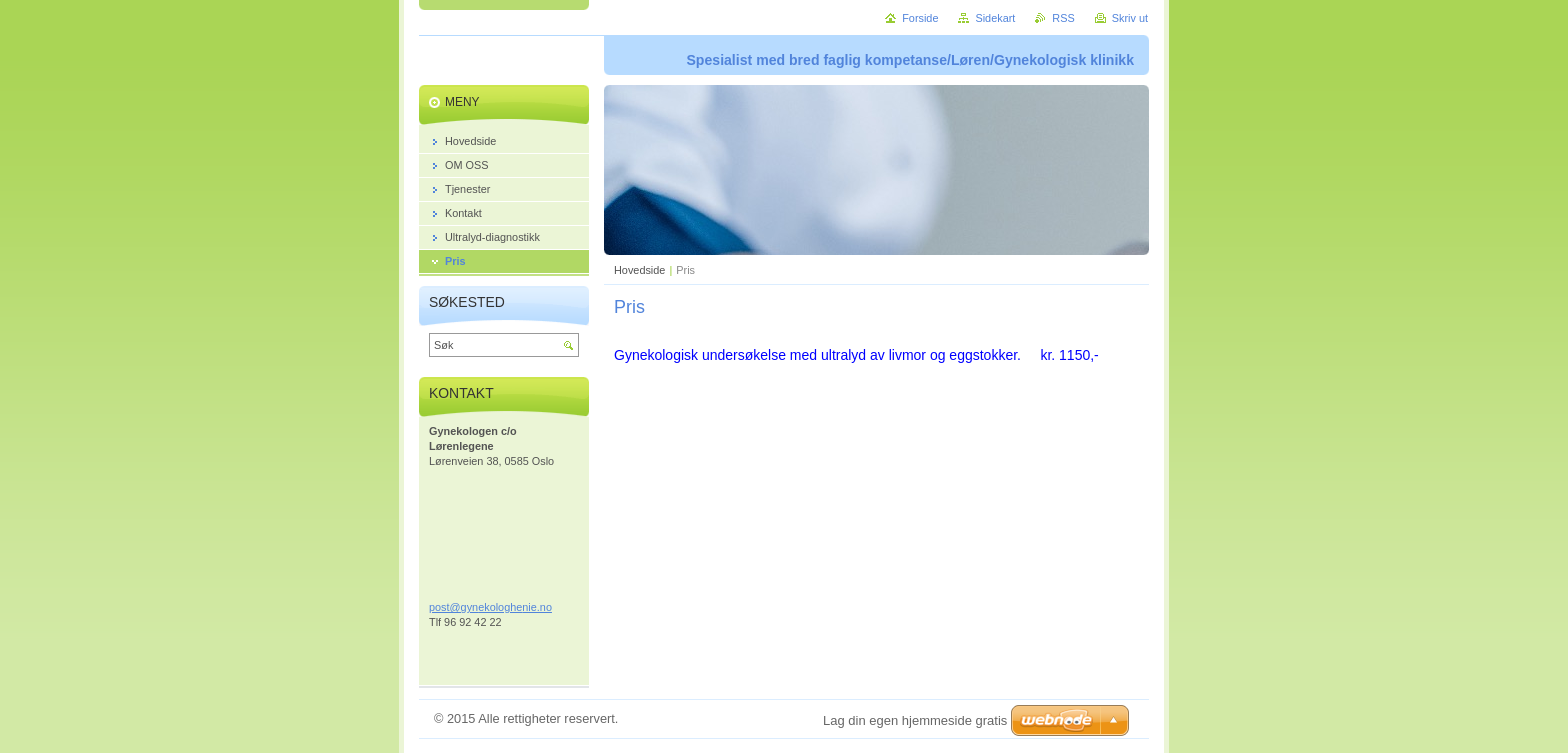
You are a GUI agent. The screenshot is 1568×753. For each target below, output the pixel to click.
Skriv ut (1130, 18)
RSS (1063, 18)
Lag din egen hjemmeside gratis (915, 720)
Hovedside (639, 270)
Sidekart (995, 18)
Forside (920, 18)
